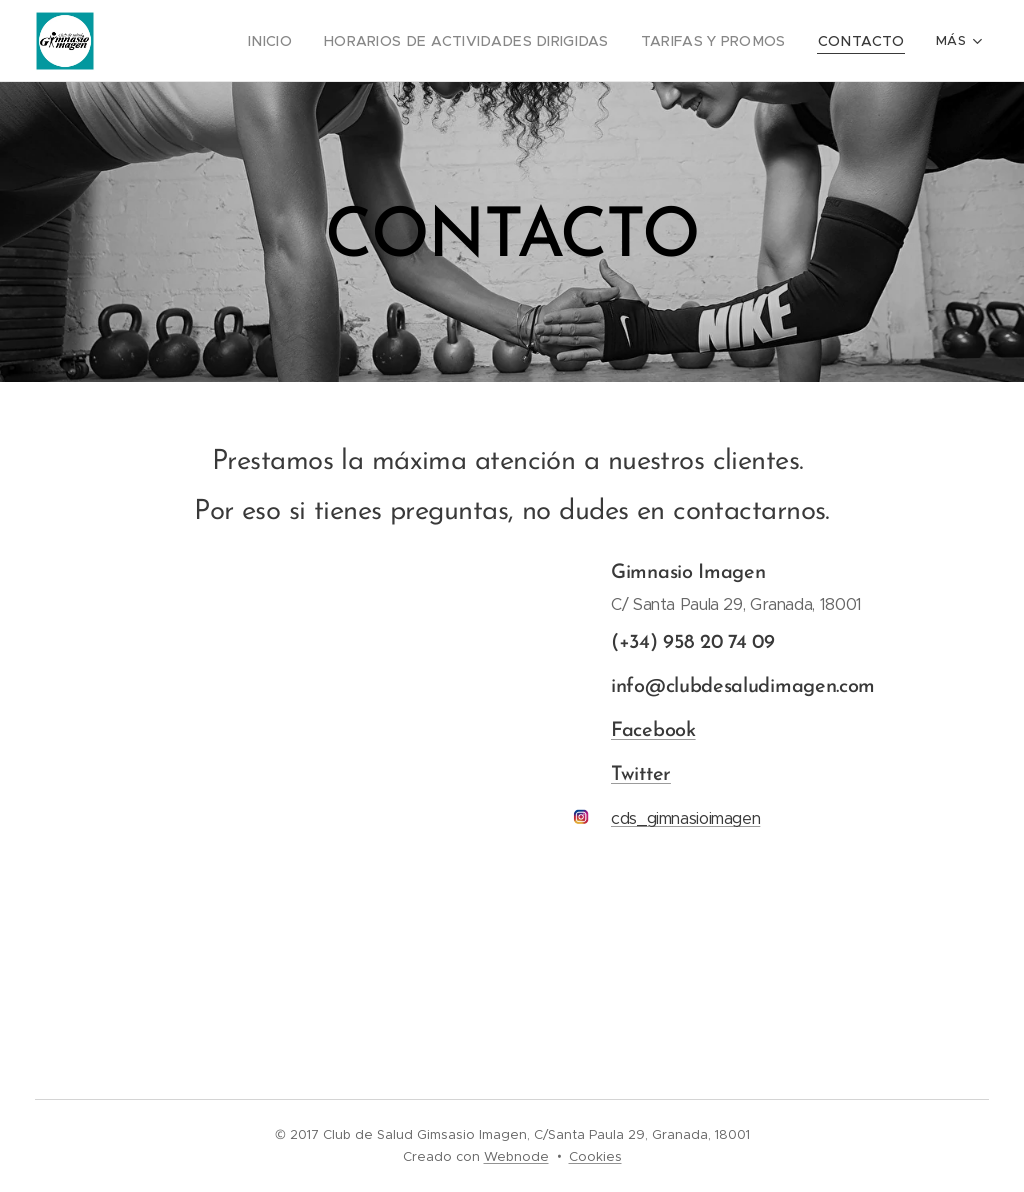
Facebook (653, 731)
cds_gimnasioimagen (685, 818)
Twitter (641, 775)
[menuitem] (314, 41)
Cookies (595, 1156)
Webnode (516, 1156)
